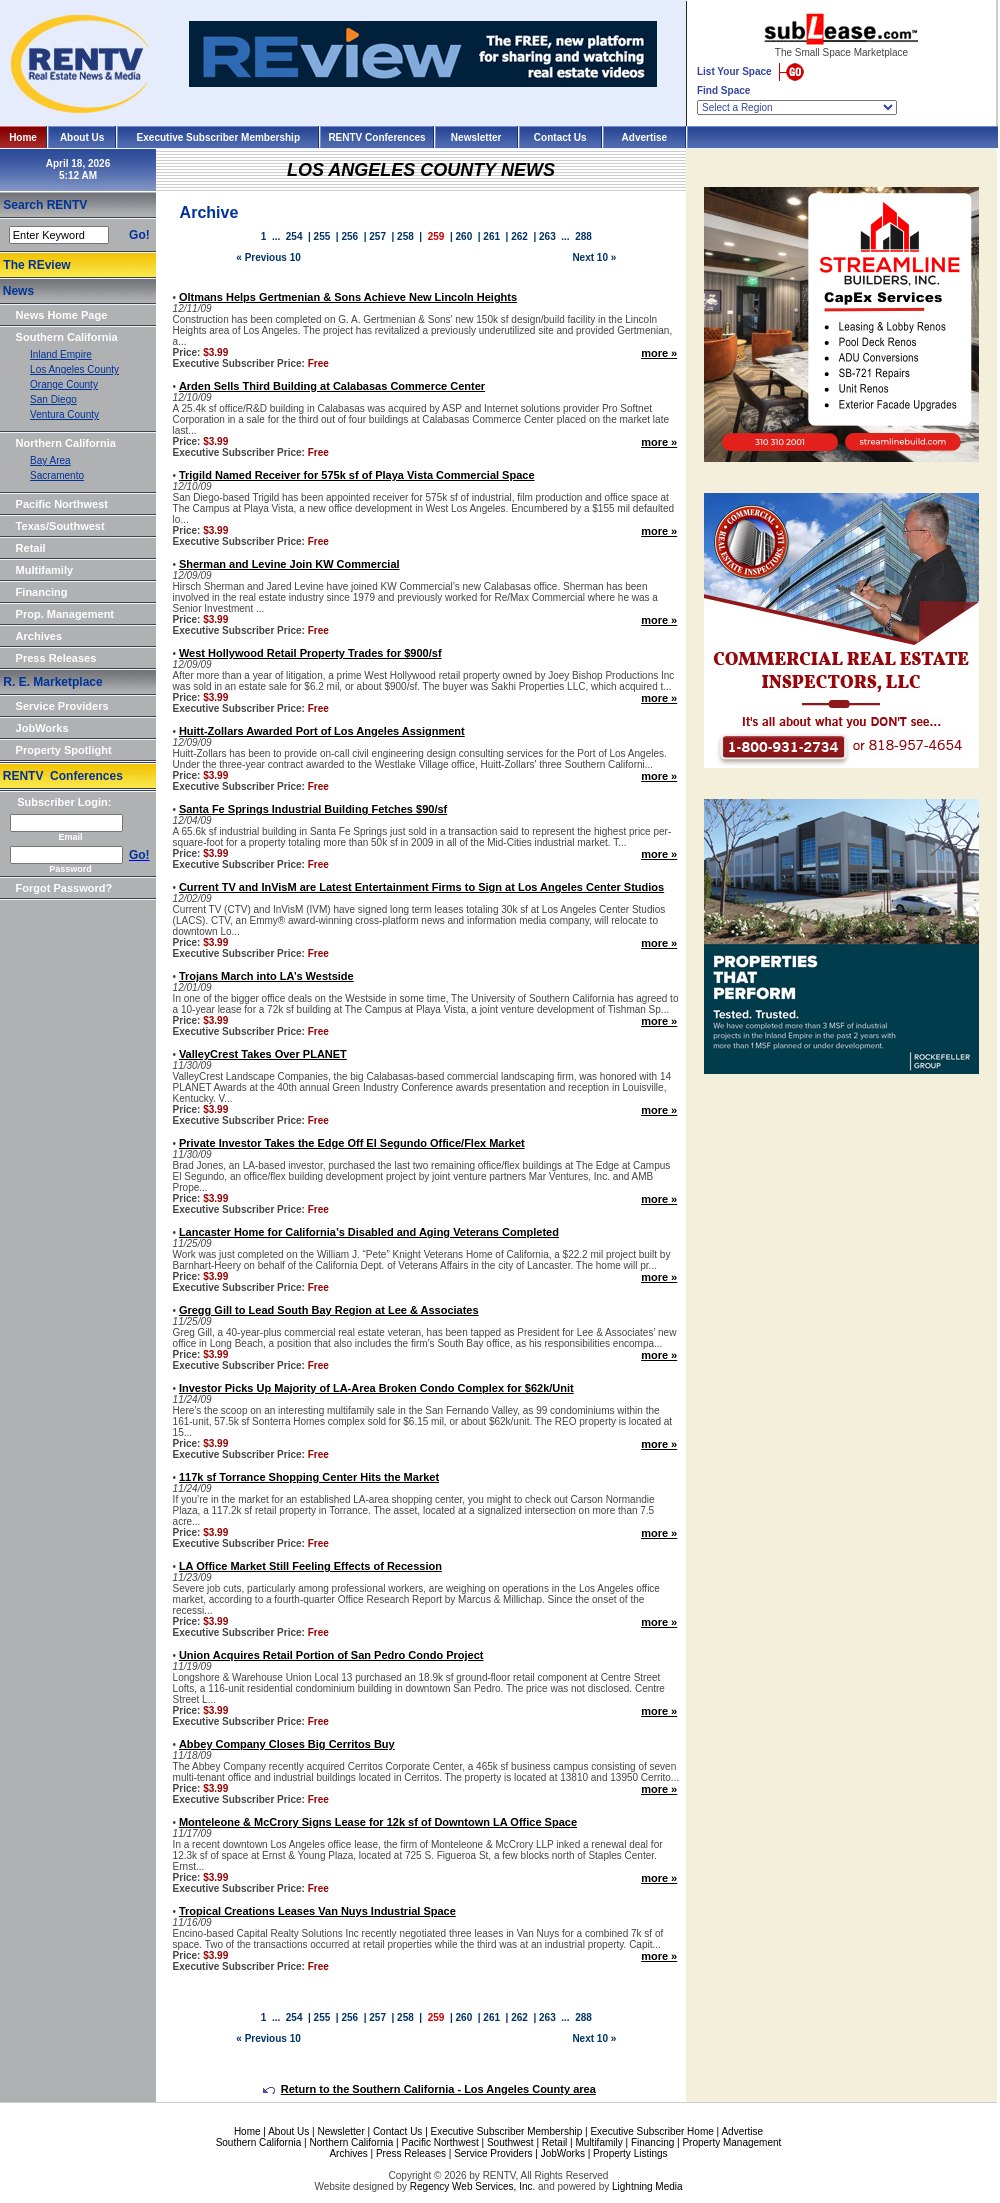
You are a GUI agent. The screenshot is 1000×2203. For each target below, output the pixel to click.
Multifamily (44, 570)
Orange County (64, 384)
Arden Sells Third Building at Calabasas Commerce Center (332, 386)
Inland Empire (61, 354)
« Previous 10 (268, 257)
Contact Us (560, 137)
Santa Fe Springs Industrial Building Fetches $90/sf (313, 809)
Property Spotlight (64, 750)
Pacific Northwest (62, 504)
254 (294, 236)
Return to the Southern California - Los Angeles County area (429, 2089)
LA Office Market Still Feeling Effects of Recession (310, 1566)
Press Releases (56, 658)
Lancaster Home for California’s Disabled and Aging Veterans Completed (369, 1232)
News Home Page (62, 315)
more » (659, 353)
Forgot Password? (64, 888)
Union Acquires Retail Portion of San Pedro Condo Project (331, 1655)
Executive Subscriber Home (651, 2131)
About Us (82, 137)
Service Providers (62, 706)
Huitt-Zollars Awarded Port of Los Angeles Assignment (322, 731)
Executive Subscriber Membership (218, 137)
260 (464, 236)
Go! (139, 235)
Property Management (731, 2142)
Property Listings (630, 2153)
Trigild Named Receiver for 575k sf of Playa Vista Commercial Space (357, 475)
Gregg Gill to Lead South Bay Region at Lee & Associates (329, 1310)
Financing (42, 592)
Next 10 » (594, 257)
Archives (39, 636)
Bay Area (50, 460)
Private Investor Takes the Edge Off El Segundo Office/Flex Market (352, 1143)
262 (519, 236)
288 (583, 236)
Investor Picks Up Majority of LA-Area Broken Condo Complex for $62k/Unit (376, 1388)
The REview (36, 265)
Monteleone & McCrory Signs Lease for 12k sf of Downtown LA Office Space (378, 1822)
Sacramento (57, 475)
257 (377, 236)
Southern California (67, 337)
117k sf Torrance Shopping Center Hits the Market (309, 1477)
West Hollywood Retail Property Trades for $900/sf (310, 653)
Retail (31, 548)
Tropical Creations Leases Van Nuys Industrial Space (317, 1911)
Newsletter (476, 137)
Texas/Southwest (60, 526)
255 (322, 236)
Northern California (66, 443)
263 (547, 236)
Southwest (510, 2142)
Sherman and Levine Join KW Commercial (289, 564)
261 (491, 236)
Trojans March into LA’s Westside (266, 976)
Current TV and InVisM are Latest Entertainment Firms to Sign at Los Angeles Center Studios (421, 887)
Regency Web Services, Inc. (472, 2186)
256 (349, 236)
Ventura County (64, 414)
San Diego (53, 399)
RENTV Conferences (376, 137)
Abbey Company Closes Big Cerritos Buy (287, 1744)
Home (23, 137)
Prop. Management (65, 614)
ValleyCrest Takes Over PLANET (263, 1054)
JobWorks (42, 728)
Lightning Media (647, 2186)
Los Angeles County (74, 369)
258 (405, 236)
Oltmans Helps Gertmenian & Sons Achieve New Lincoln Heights (348, 297)
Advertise (645, 137)
